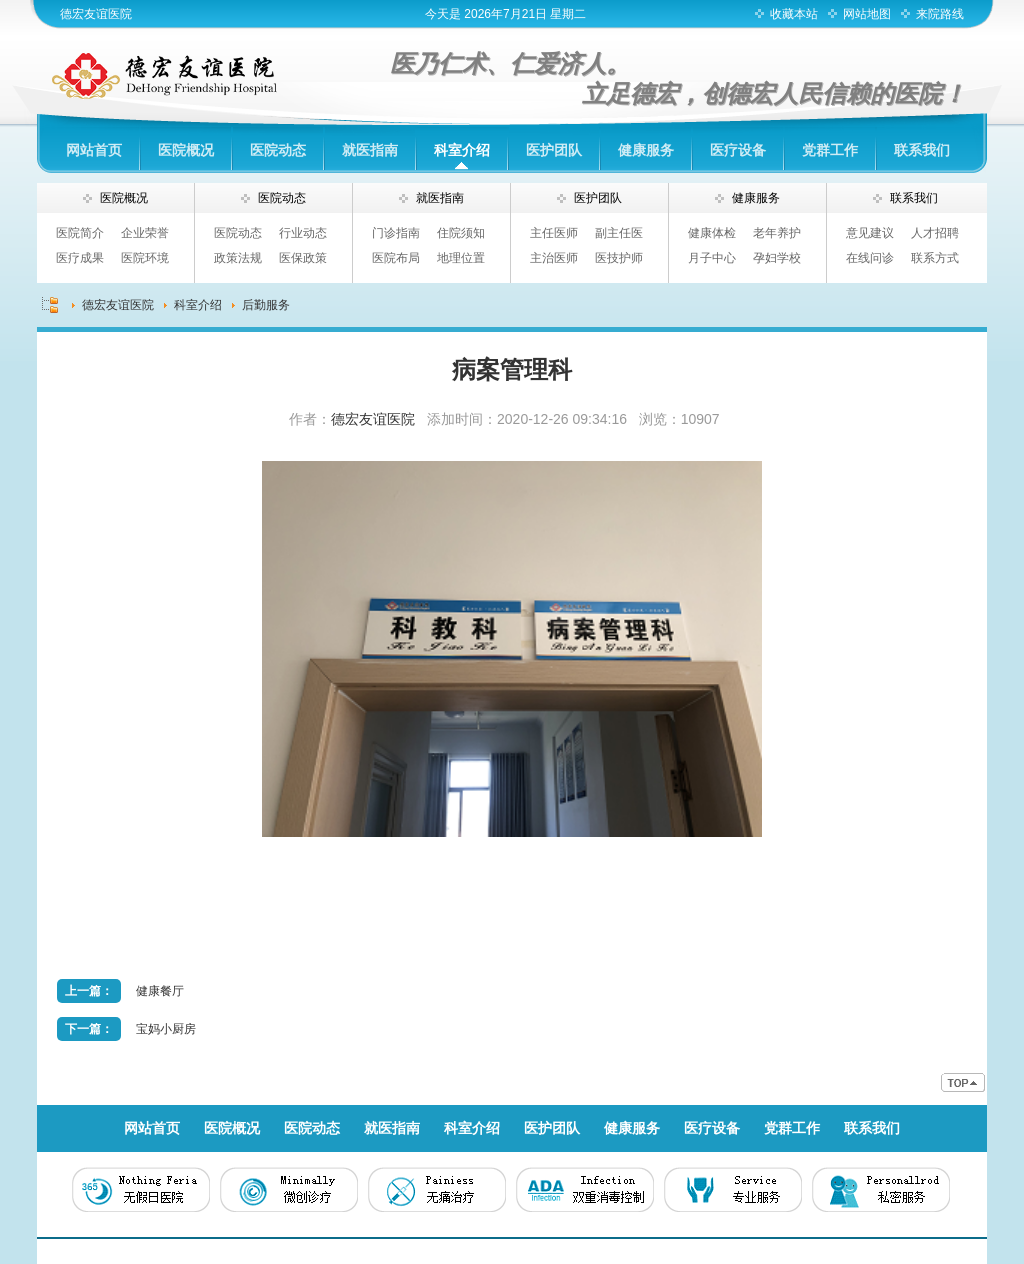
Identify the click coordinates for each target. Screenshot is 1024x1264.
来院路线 (940, 14)
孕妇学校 (777, 258)
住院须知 (461, 233)
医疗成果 (80, 258)
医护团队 (554, 150)
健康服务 (646, 150)
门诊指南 (396, 233)
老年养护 (777, 233)
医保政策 (303, 258)
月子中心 (712, 258)
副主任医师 (619, 236)
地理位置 (461, 258)
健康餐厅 (160, 991)
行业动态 (303, 233)
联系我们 (922, 150)
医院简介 (80, 233)
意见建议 (870, 233)
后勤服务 (266, 305)
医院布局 (396, 258)
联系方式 (935, 258)
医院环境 (145, 258)
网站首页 (94, 150)
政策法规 (238, 258)
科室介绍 (462, 150)
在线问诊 (870, 258)
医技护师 (619, 258)
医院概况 (186, 150)
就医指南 (370, 150)
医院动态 (278, 150)
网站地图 (867, 14)
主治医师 (554, 258)
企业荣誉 (145, 233)
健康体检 (712, 233)
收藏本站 (794, 14)
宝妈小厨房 (166, 1029)
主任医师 (554, 233)
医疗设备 (738, 150)
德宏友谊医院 (96, 14)
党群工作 (830, 150)
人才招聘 (935, 233)
